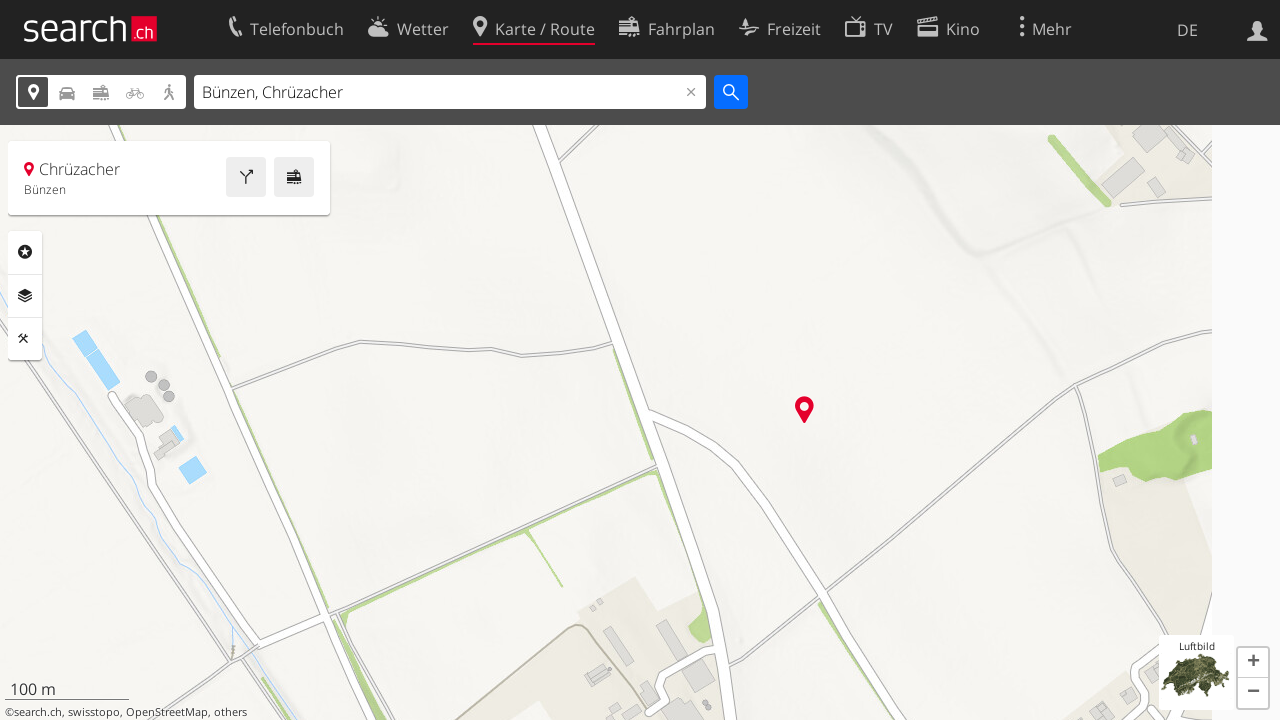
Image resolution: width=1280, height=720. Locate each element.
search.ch (38, 712)
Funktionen (25, 339)
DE (1187, 30)
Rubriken (25, 252)
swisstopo (94, 712)
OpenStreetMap (167, 712)
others (230, 712)
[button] (1253, 663)
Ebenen (25, 296)
